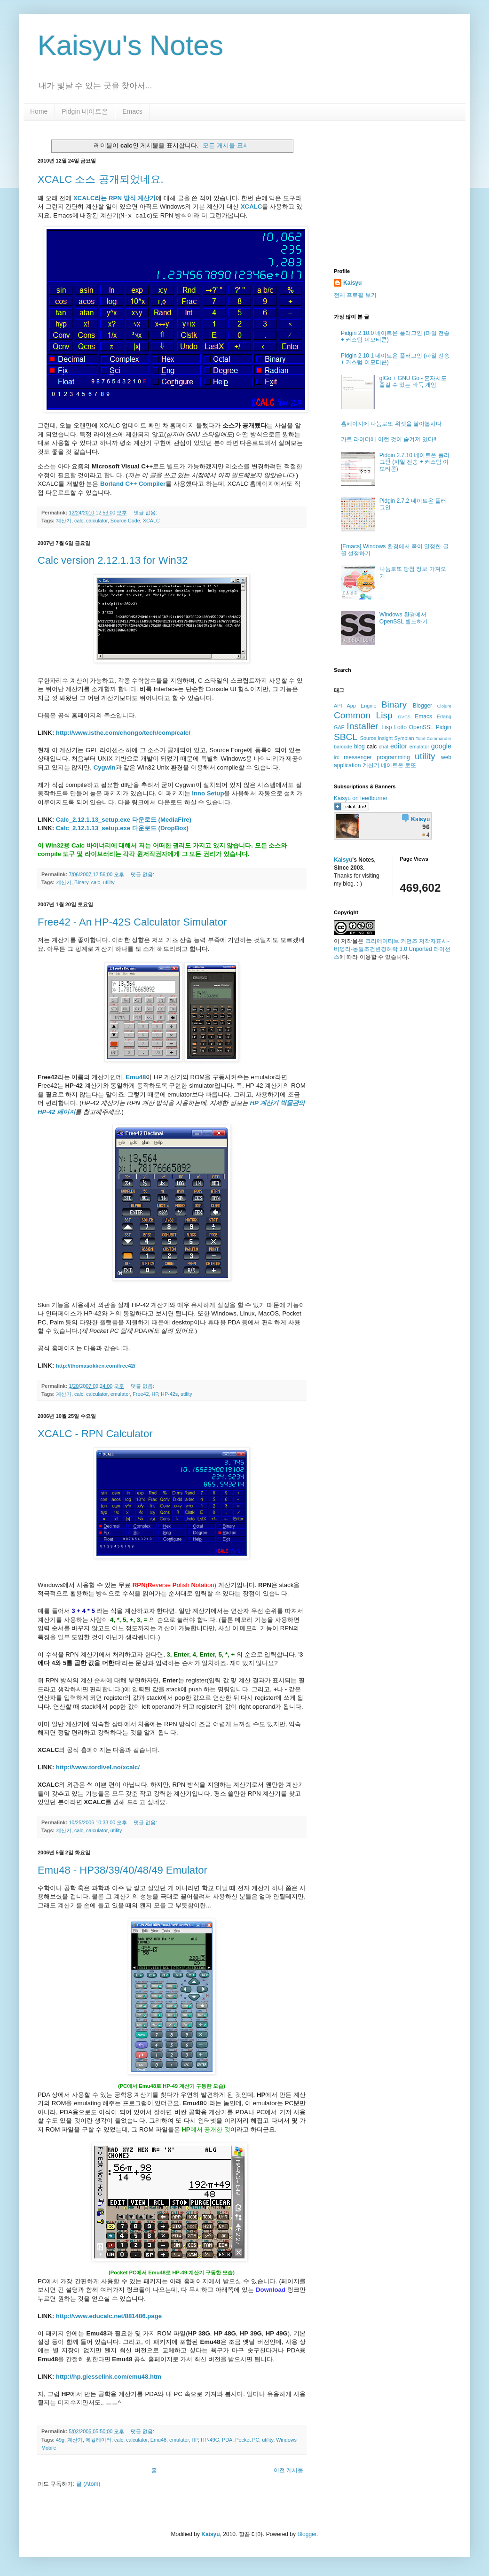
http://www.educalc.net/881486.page (109, 2315)
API (338, 705)
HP (154, 1394)
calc (78, 520)
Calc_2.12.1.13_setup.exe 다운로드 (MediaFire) (123, 819)
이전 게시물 (288, 2470)
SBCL (345, 737)
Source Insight (376, 738)
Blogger (422, 705)
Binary (81, 882)
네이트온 (392, 765)
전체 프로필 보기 (355, 295)
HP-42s (169, 1394)
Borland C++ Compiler (133, 483)
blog (359, 746)
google (441, 746)
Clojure (444, 705)
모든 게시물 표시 (226, 145)
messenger (357, 757)
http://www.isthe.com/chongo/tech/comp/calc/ (123, 732)
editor (398, 746)
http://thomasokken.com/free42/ (95, 1366)
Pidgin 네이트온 (85, 111)
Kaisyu (352, 283)
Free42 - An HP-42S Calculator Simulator (132, 922)
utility (109, 882)
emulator (120, 1394)
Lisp (386, 727)
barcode (343, 746)
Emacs (132, 111)
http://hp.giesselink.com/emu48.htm (108, 2376)
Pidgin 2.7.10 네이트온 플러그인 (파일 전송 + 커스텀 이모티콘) (414, 462)
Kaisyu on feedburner (360, 798)
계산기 (63, 520)
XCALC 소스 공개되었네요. (101, 179)
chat (383, 746)
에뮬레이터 (98, 2440)
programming (393, 757)
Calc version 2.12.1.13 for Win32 (113, 560)
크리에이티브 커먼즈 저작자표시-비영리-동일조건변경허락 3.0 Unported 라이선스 (392, 949)
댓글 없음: (146, 512)
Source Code (125, 520)
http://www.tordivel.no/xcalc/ (98, 1767)
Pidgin (443, 727)
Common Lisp (363, 715)
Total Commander (433, 738)
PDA (227, 2440)
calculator (97, 520)
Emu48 (158, 2440)
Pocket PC (247, 2440)
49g (60, 2440)
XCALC (251, 206)
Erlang (444, 716)
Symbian (404, 738)
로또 (410, 765)
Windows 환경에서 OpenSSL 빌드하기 (403, 617)
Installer (362, 726)
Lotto (400, 727)
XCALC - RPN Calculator (95, 1434)
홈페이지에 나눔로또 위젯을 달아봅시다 (391, 423)
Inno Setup (208, 793)
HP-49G (210, 2440)
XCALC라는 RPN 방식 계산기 (114, 198)
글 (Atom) (88, 2484)
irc (336, 757)
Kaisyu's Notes (130, 45)
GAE (339, 727)
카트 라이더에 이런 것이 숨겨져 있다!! (388, 439)
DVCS (404, 716)
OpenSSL (421, 727)
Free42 (141, 1394)
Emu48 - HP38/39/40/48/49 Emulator (122, 1870)
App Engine (362, 705)
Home (38, 111)
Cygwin (105, 767)
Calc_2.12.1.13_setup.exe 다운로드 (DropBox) (122, 828)
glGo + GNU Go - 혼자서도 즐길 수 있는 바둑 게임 (413, 381)
